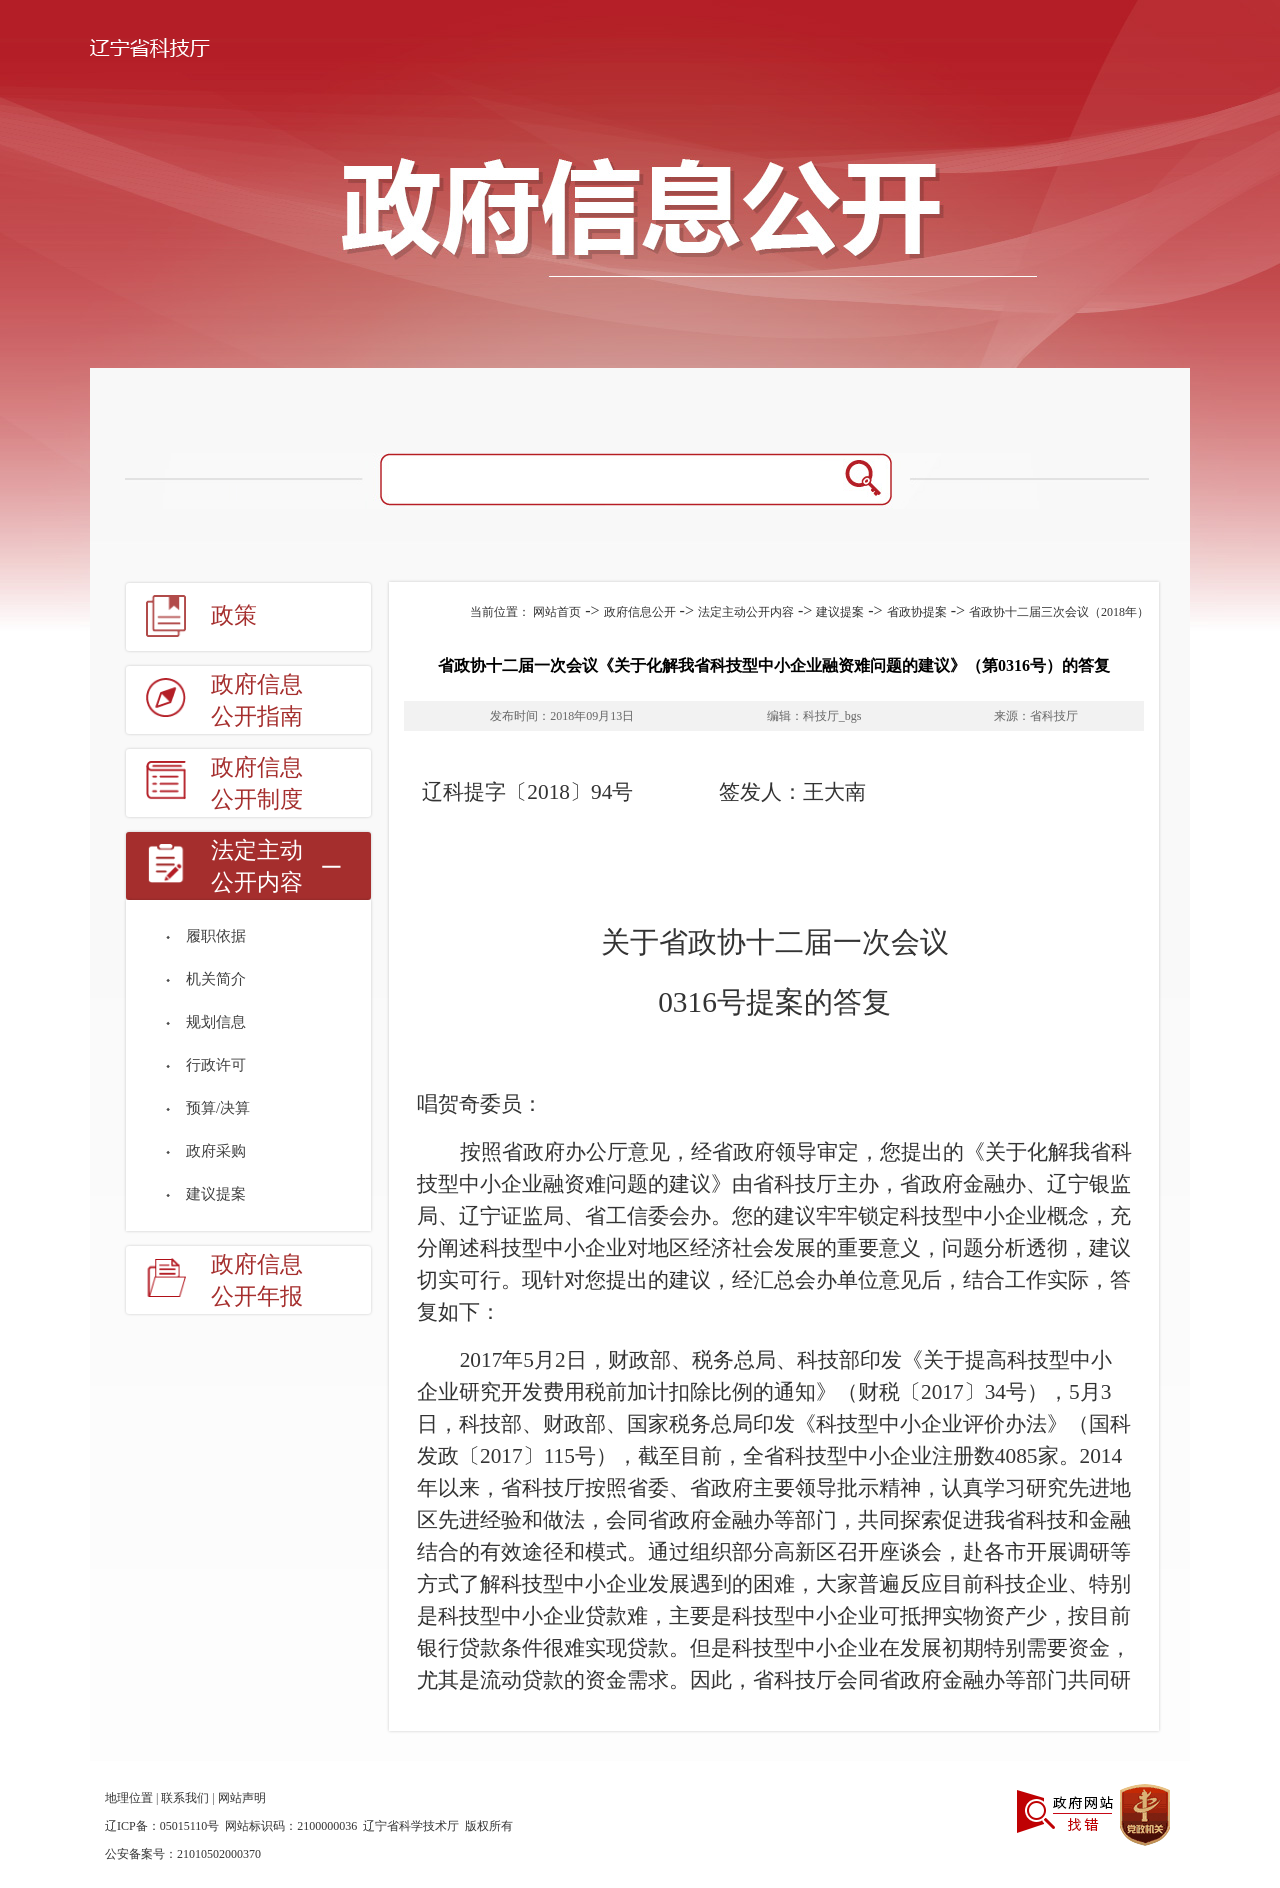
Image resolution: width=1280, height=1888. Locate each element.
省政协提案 (917, 612)
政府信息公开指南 (257, 700)
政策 (234, 615)
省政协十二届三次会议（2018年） (1059, 612)
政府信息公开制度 (257, 783)
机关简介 (216, 979)
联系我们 (185, 1798)
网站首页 (557, 612)
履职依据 (216, 936)
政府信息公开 (640, 612)
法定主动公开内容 (257, 866)
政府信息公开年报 (257, 1280)
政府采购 (216, 1151)
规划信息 (216, 1022)
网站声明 (242, 1798)
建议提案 (216, 1194)
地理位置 (129, 1798)
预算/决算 (218, 1108)
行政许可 (216, 1065)
